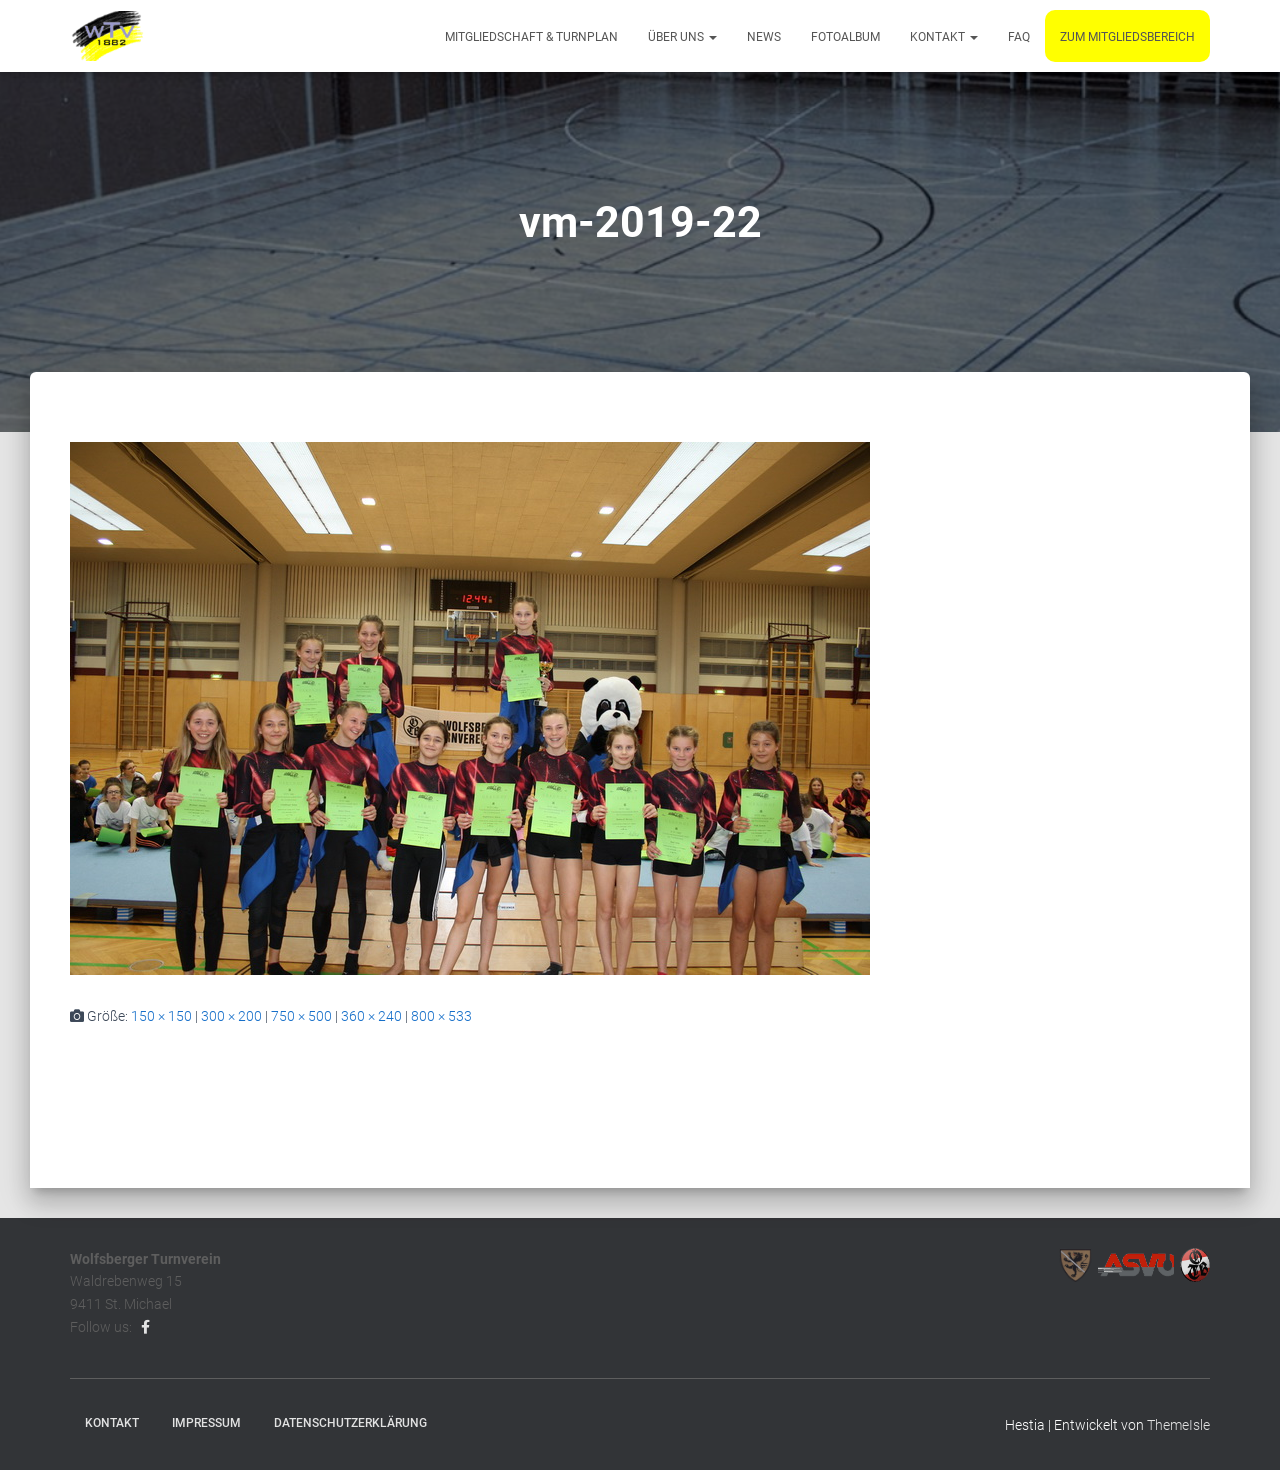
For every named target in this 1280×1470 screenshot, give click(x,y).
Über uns (682, 37)
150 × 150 (161, 1016)
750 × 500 (301, 1016)
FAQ (1019, 37)
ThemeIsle (1178, 1425)
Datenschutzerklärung (350, 1423)
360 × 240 (371, 1016)
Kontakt (944, 37)
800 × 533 (441, 1016)
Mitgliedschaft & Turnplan (531, 37)
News (764, 37)
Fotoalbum (845, 37)
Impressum (206, 1423)
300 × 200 (231, 1016)
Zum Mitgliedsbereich (1127, 37)
